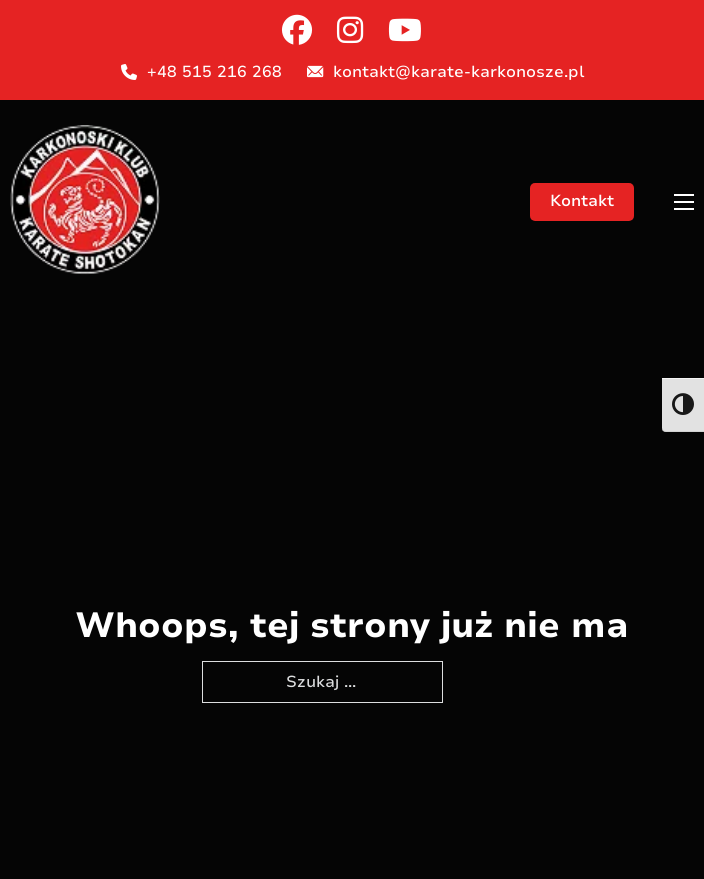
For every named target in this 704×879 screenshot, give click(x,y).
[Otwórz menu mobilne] (684, 202)
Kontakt (582, 201)
